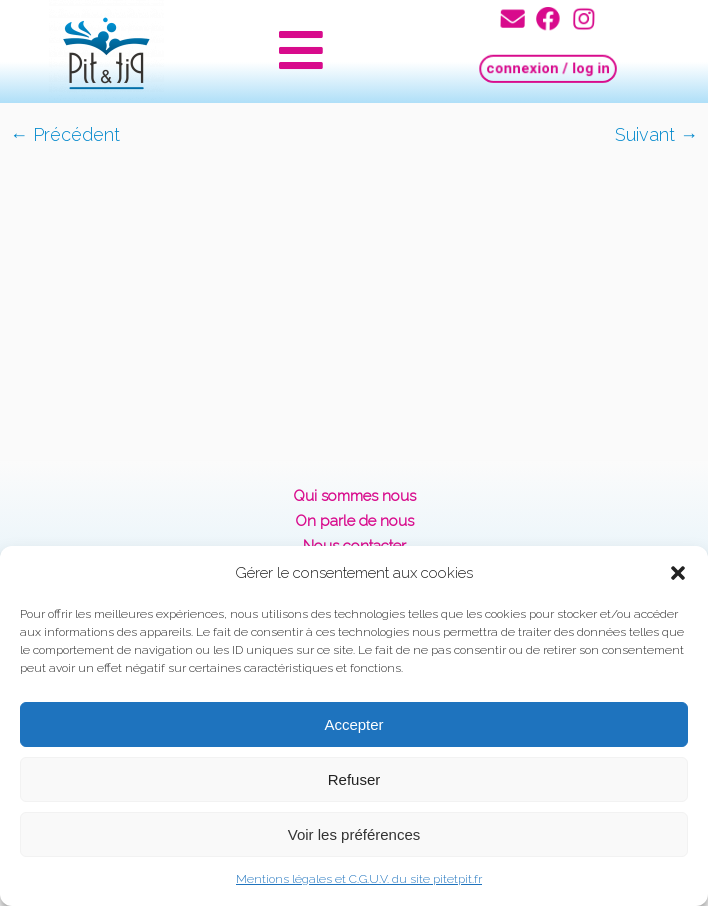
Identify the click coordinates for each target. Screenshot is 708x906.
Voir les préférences (354, 834)
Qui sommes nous (354, 496)
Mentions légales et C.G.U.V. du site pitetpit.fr (359, 879)
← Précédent (65, 134)
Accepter (353, 724)
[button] (678, 573)
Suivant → (656, 134)
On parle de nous (354, 521)
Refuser (354, 779)
